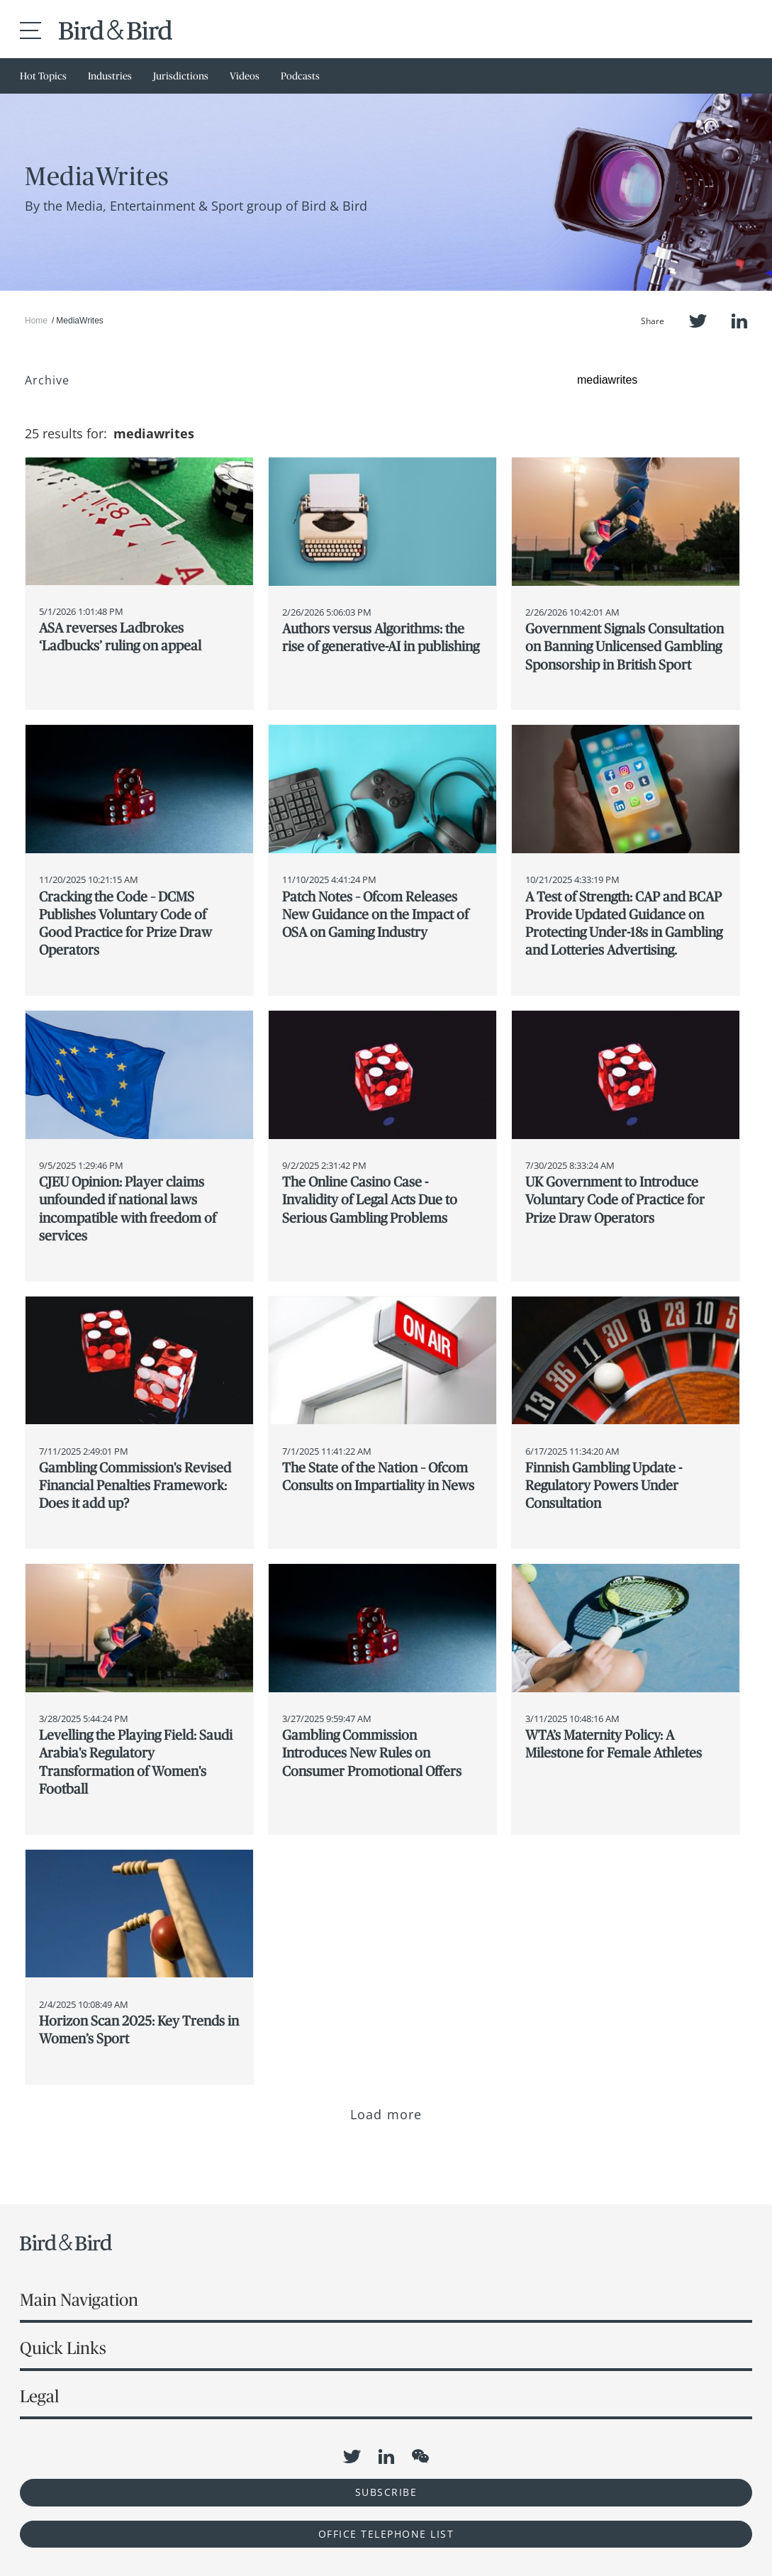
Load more (386, 2114)
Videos (244, 76)
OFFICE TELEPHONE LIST (386, 2534)
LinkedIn (739, 320)
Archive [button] (47, 380)
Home (36, 321)
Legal (39, 2396)
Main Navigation (79, 2299)
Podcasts (300, 76)
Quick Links (63, 2348)
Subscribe (386, 2492)
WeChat (420, 2456)
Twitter (698, 321)
